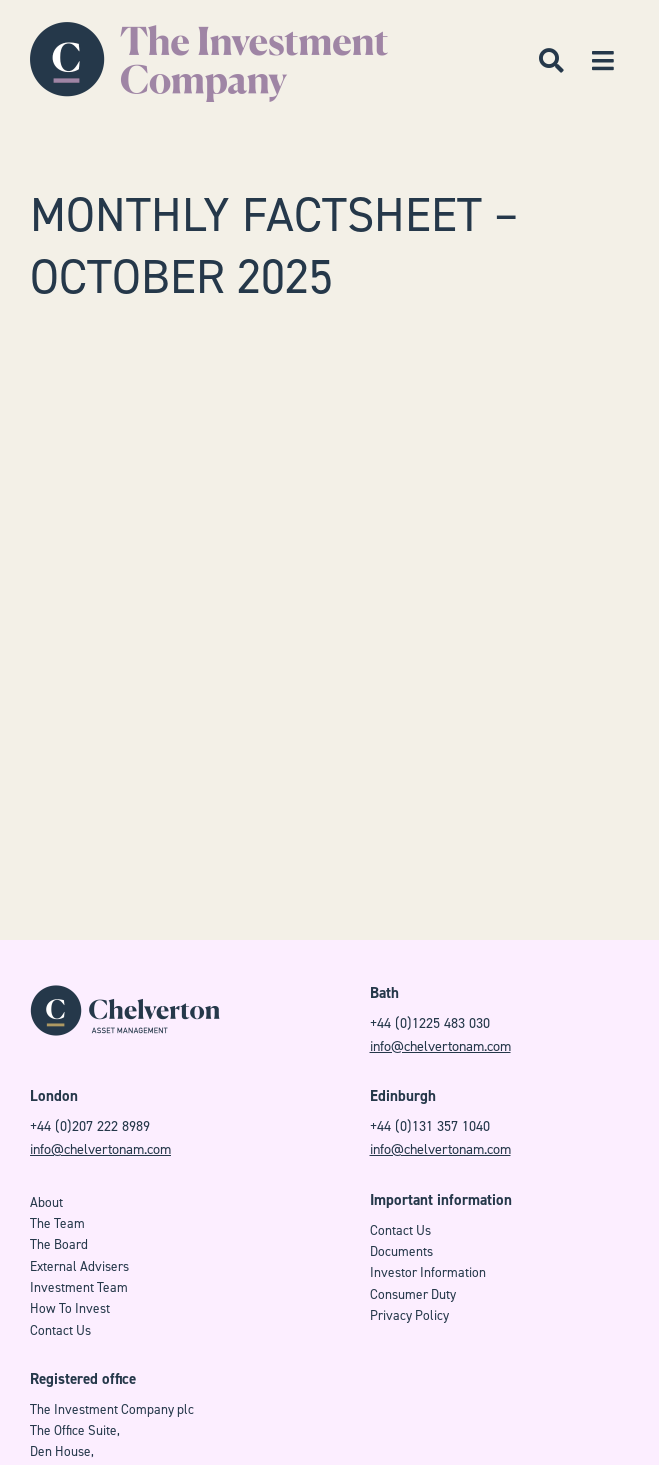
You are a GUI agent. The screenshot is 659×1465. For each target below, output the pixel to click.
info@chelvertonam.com (440, 1046)
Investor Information (428, 1272)
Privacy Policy (409, 1315)
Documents (401, 1251)
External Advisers (79, 1266)
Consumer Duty (413, 1294)
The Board (59, 1244)
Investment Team (79, 1287)
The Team (57, 1223)
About (46, 1202)
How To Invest (70, 1308)
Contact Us (60, 1330)
